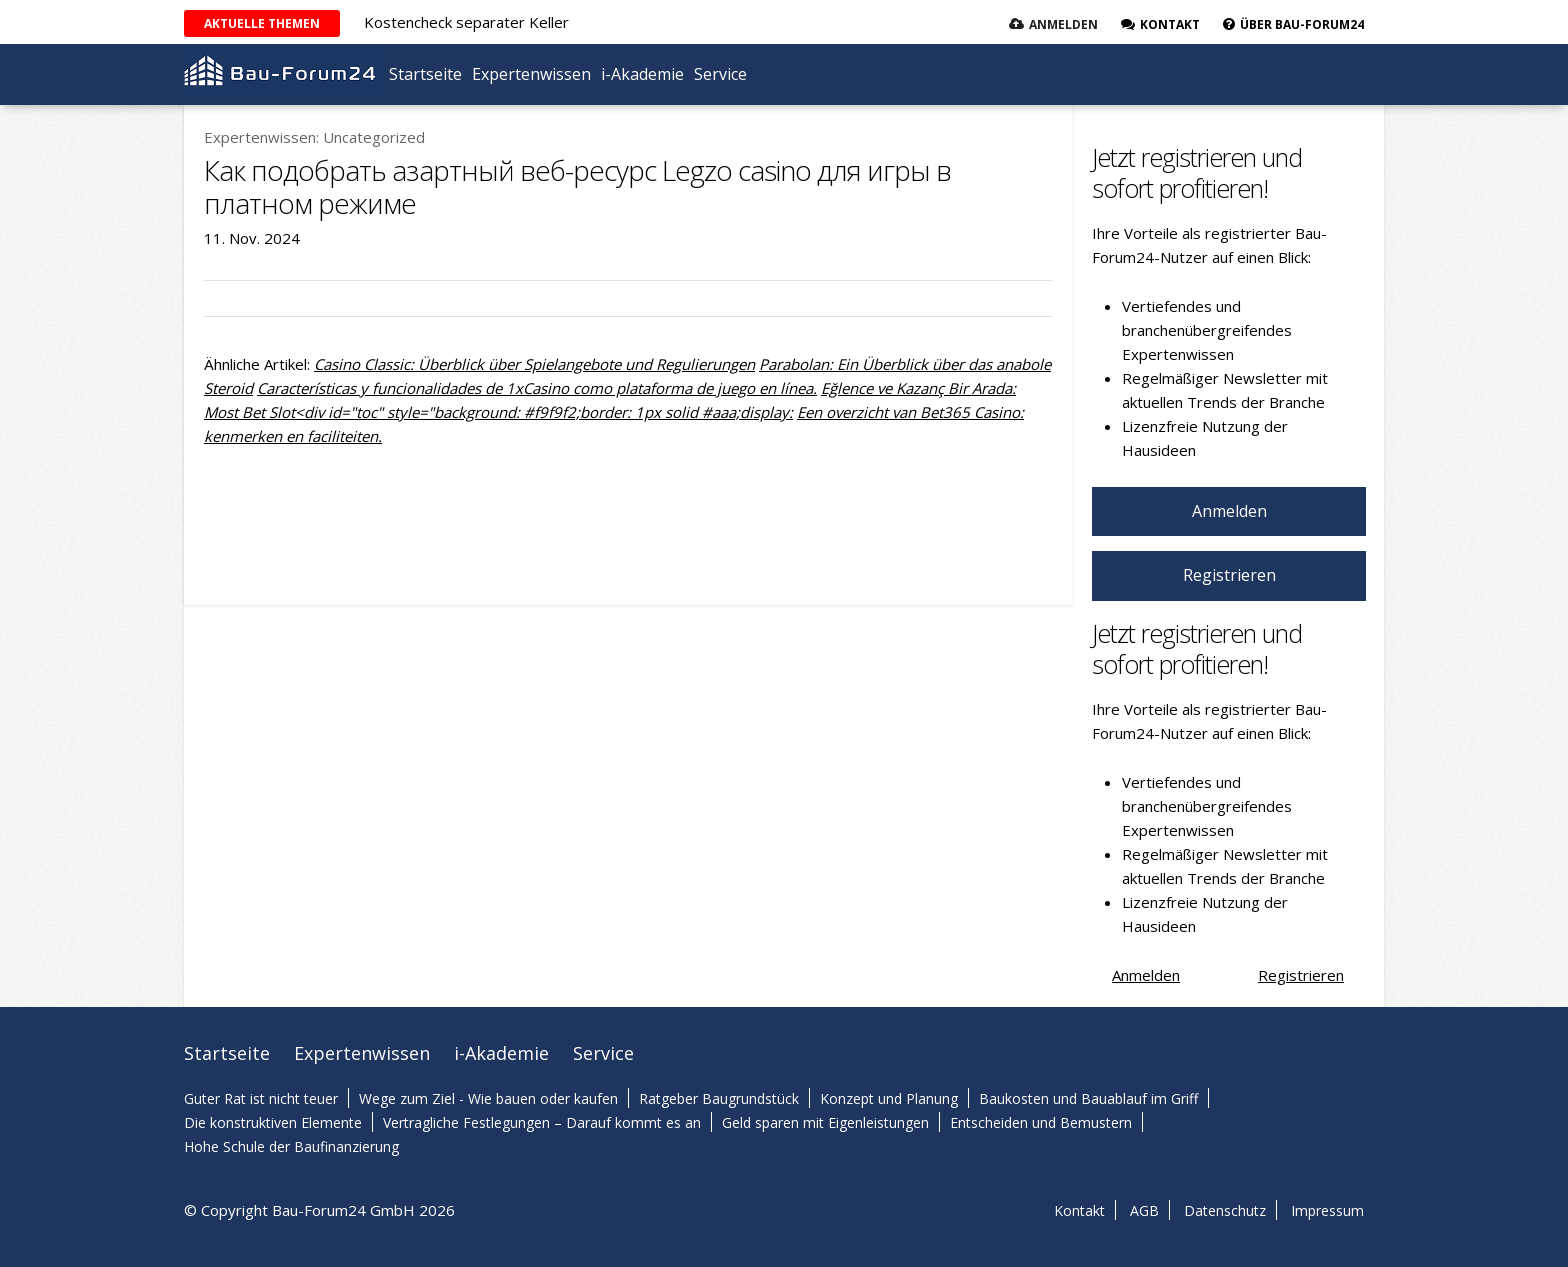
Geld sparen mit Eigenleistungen (825, 1122)
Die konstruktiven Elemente (273, 1122)
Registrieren (1229, 575)
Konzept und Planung (889, 1098)
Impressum (1327, 1210)
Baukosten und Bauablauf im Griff (1088, 1098)
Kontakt (1079, 1210)
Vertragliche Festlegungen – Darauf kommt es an (542, 1122)
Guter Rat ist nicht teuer (261, 1098)
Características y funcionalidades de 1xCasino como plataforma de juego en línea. (537, 388)
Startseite (425, 74)
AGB (1144, 1210)
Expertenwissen (531, 74)
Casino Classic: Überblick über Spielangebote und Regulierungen (534, 364)
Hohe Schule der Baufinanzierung (291, 1146)
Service (720, 74)
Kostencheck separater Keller (466, 22)
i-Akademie (642, 74)
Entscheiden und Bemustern (1041, 1122)
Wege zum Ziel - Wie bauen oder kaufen (488, 1098)
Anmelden (1063, 24)
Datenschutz (1225, 1210)
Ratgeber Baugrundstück (719, 1098)
